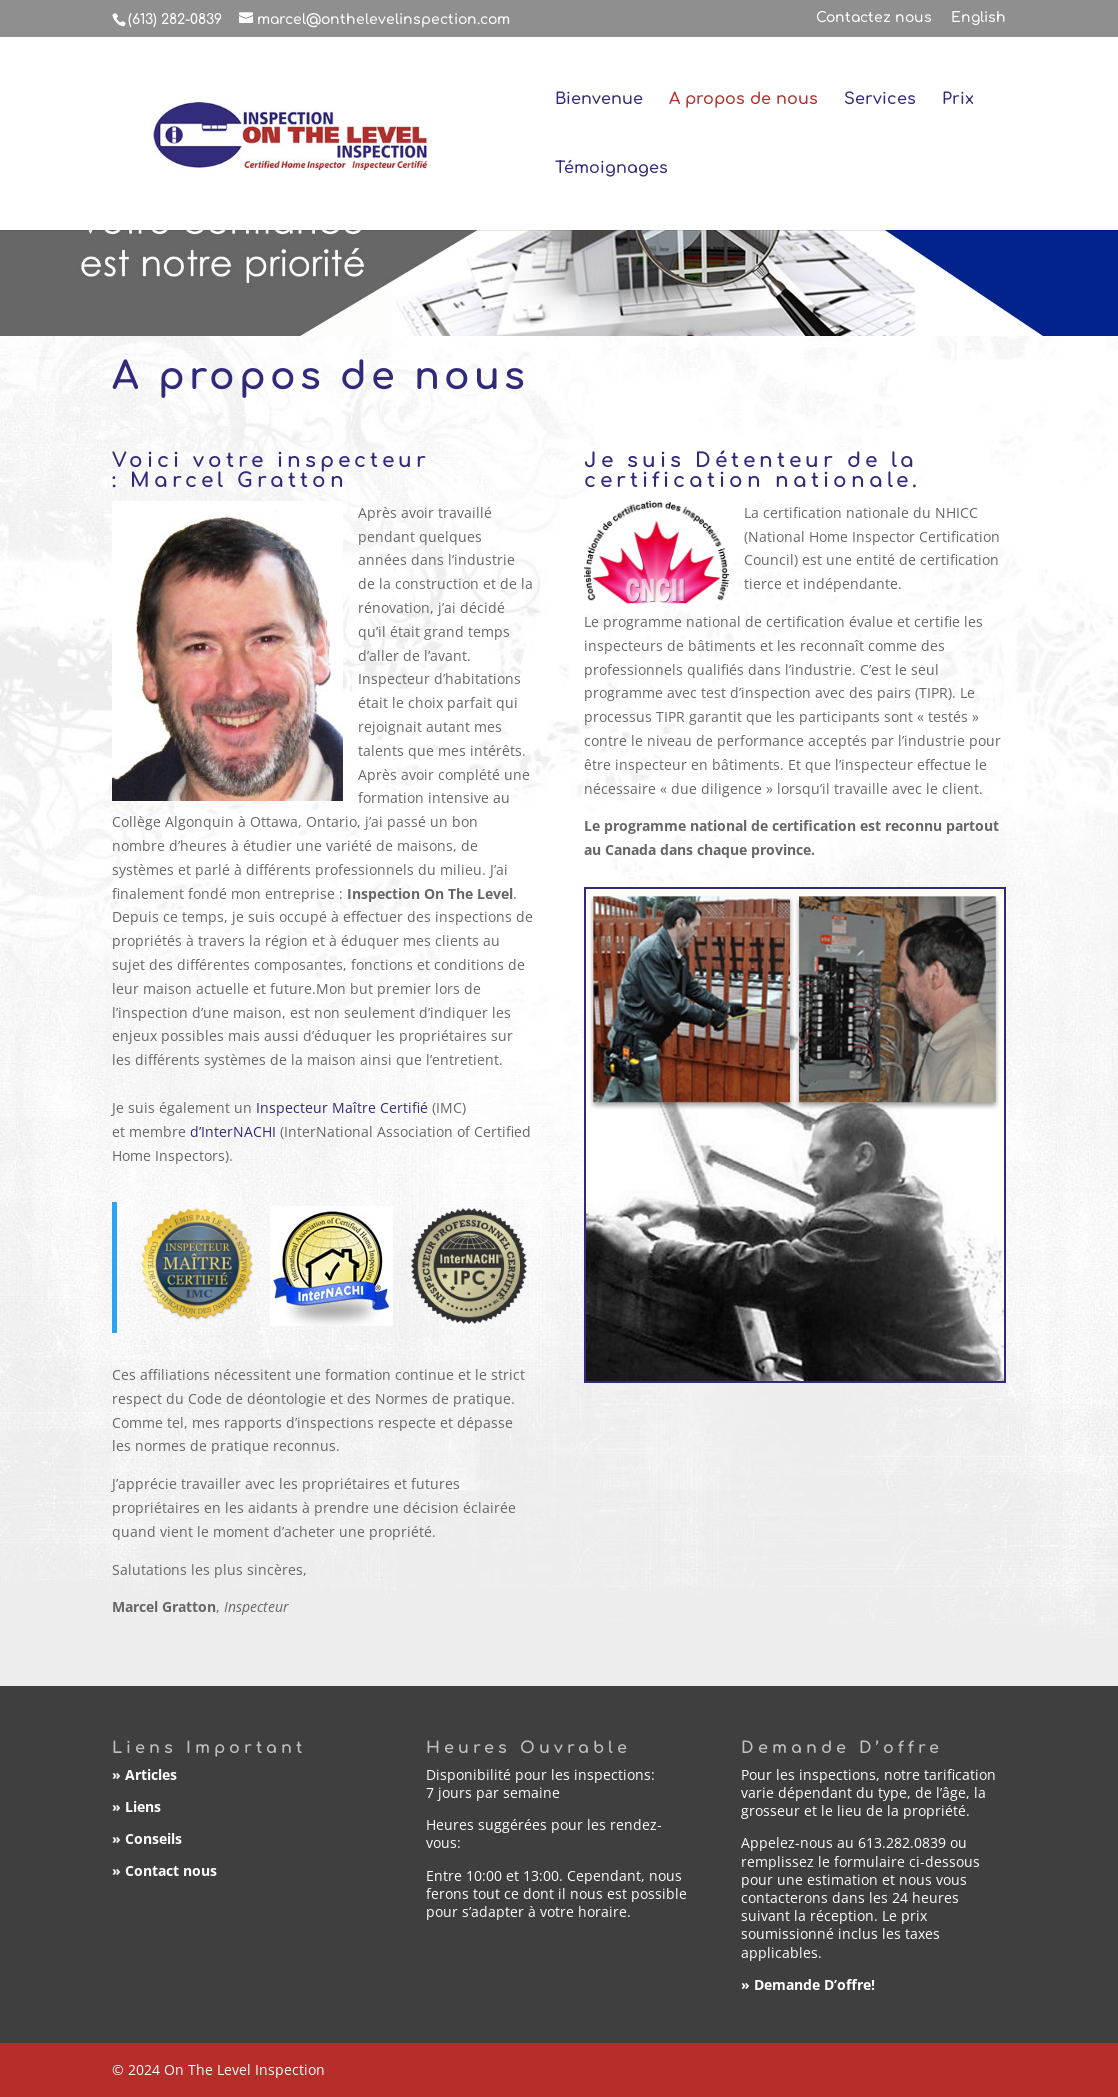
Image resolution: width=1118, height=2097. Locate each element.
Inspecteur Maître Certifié (342, 1107)
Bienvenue (599, 100)
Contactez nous (874, 18)
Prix (958, 100)
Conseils (153, 1838)
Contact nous (171, 1870)
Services (880, 100)
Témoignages (611, 169)
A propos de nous (743, 100)
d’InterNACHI (233, 1131)
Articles (151, 1774)
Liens (143, 1806)
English (978, 18)
